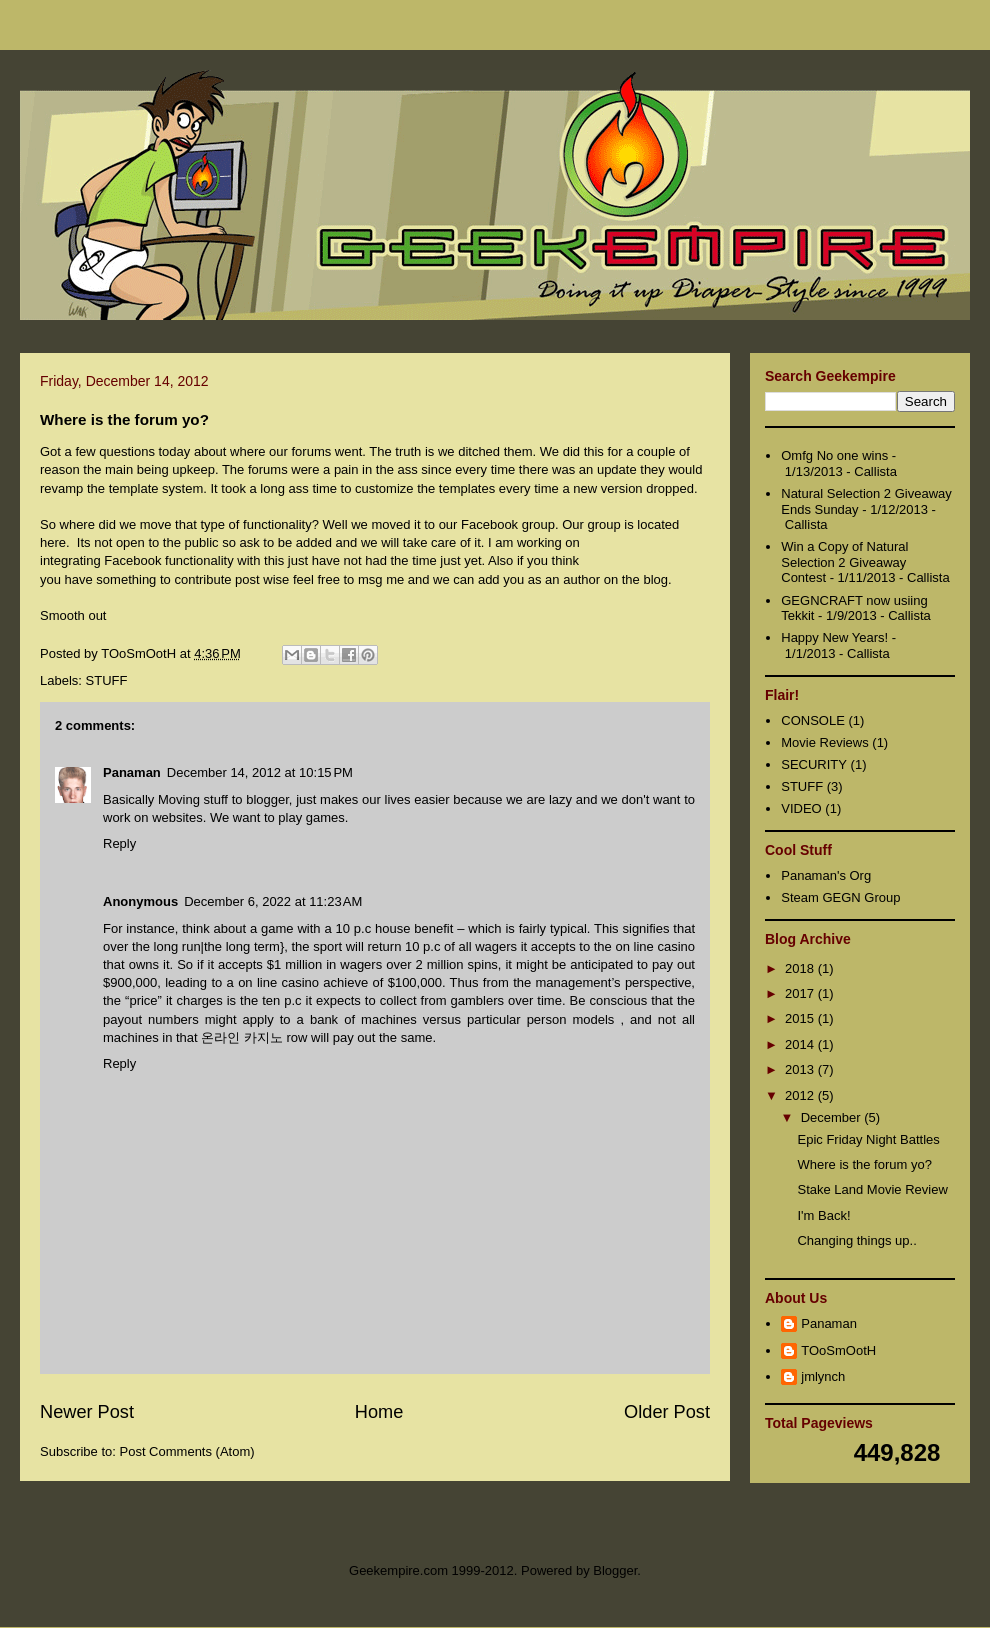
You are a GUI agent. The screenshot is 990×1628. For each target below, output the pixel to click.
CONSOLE (813, 720)
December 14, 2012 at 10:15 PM (260, 772)
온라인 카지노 (242, 1037)
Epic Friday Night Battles (868, 1139)
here (53, 542)
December (833, 1117)
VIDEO (801, 808)
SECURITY (814, 764)
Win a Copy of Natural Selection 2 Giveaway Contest (844, 562)
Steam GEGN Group (840, 897)
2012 (801, 1095)
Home (379, 1412)
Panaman (132, 772)
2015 (801, 1018)
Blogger (615, 1570)
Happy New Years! (834, 637)
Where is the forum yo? (864, 1164)
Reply (119, 843)
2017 (801, 993)
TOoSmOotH (838, 1350)
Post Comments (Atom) (187, 1451)
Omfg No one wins (834, 455)
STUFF (107, 680)
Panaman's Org (826, 875)
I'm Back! (823, 1215)
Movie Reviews (824, 742)
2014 (801, 1044)
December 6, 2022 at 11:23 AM (273, 901)
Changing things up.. (856, 1240)
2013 (801, 1069)
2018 (801, 968)
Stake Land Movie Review (872, 1189)
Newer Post (87, 1412)
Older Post (667, 1412)
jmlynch (823, 1376)
